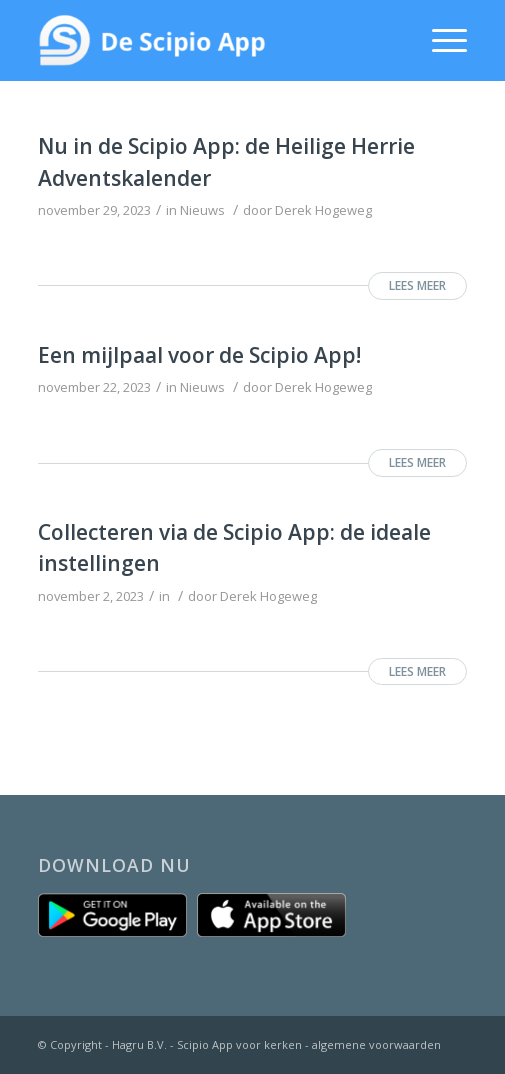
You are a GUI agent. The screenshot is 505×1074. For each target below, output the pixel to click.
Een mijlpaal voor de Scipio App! (199, 355)
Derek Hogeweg (323, 210)
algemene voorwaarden (376, 1044)
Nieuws (202, 210)
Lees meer (417, 285)
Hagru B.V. (139, 1044)
